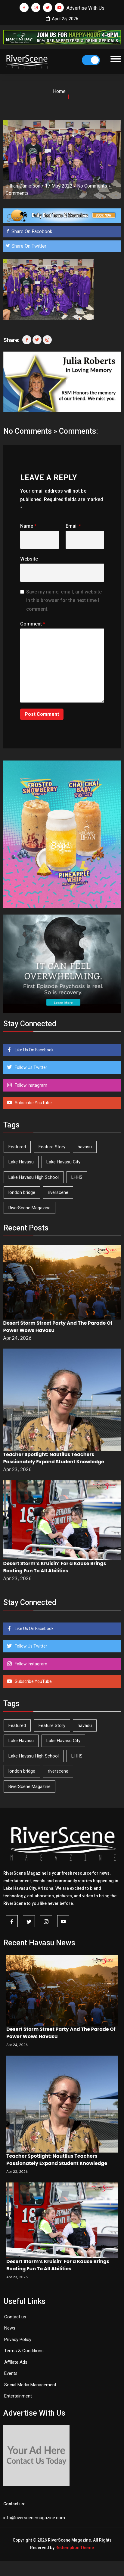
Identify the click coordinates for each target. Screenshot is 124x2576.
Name (28, 526)
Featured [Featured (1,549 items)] (17, 1147)
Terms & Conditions (24, 2350)
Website (29, 559)
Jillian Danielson (23, 186)
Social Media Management (30, 2385)
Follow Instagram (30, 1085)
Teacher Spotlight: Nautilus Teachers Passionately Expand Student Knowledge (53, 1458)
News (9, 2328)
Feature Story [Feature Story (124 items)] (52, 1147)
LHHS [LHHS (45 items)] (76, 1177)
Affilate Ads (15, 2362)
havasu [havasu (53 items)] (85, 1147)
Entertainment (18, 2396)
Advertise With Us (85, 8)
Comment (32, 624)
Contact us (15, 2317)
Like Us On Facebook (34, 1049)
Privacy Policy (17, 2339)
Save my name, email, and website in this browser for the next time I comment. (64, 600)
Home (59, 91)
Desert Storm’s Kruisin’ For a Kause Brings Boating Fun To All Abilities (54, 1567)
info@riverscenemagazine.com (34, 2517)
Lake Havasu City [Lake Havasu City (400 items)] (63, 1162)
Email (73, 526)
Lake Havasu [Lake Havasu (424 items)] (21, 1162)
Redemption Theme (74, 2547)
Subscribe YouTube (33, 1102)
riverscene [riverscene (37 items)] (58, 1192)
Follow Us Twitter (30, 1067)
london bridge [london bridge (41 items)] (21, 1192)
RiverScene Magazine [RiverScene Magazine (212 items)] (29, 1208)
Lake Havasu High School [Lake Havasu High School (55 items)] (33, 1177)
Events (10, 2373)
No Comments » (94, 186)
